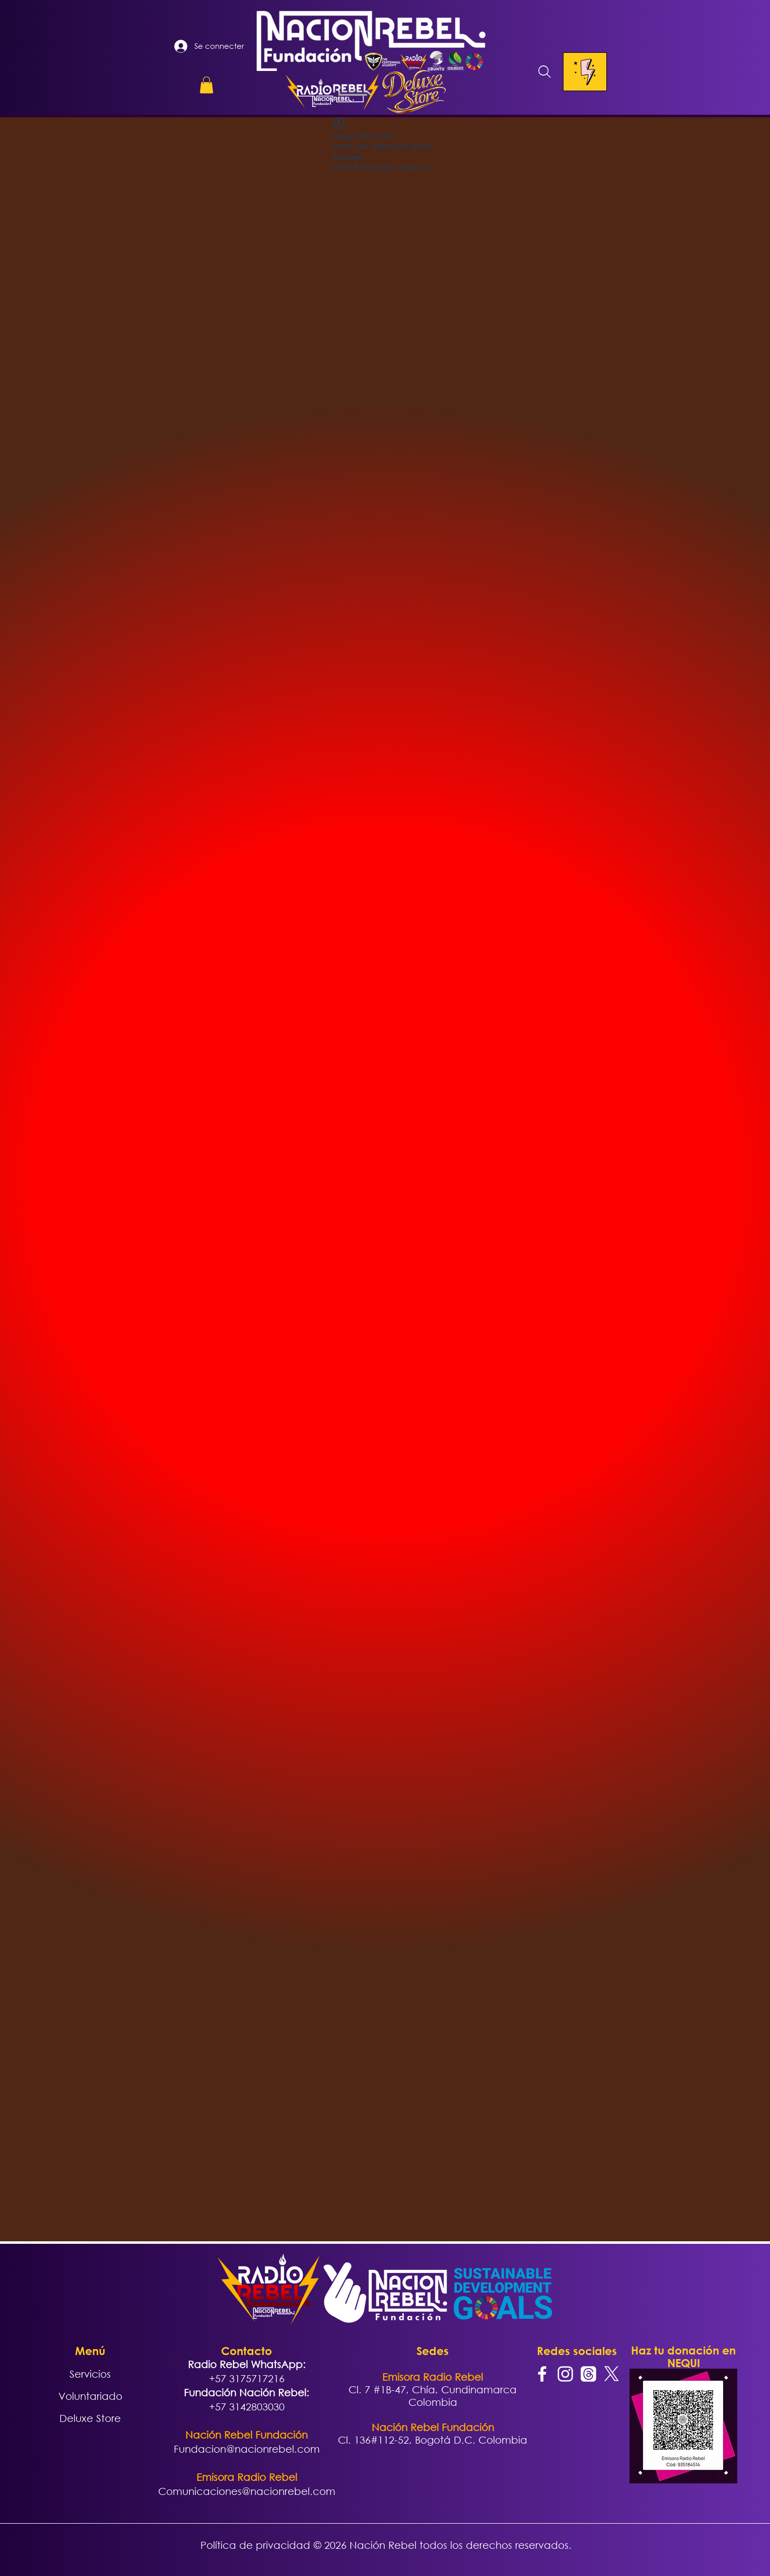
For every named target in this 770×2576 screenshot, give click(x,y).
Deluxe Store (90, 2418)
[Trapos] (588, 2374)
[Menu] (585, 71)
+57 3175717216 (247, 2378)
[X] (611, 2374)
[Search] (545, 71)
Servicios (90, 2374)
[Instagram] (565, 2374)
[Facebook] (542, 2374)
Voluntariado (90, 2396)
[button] (206, 85)
